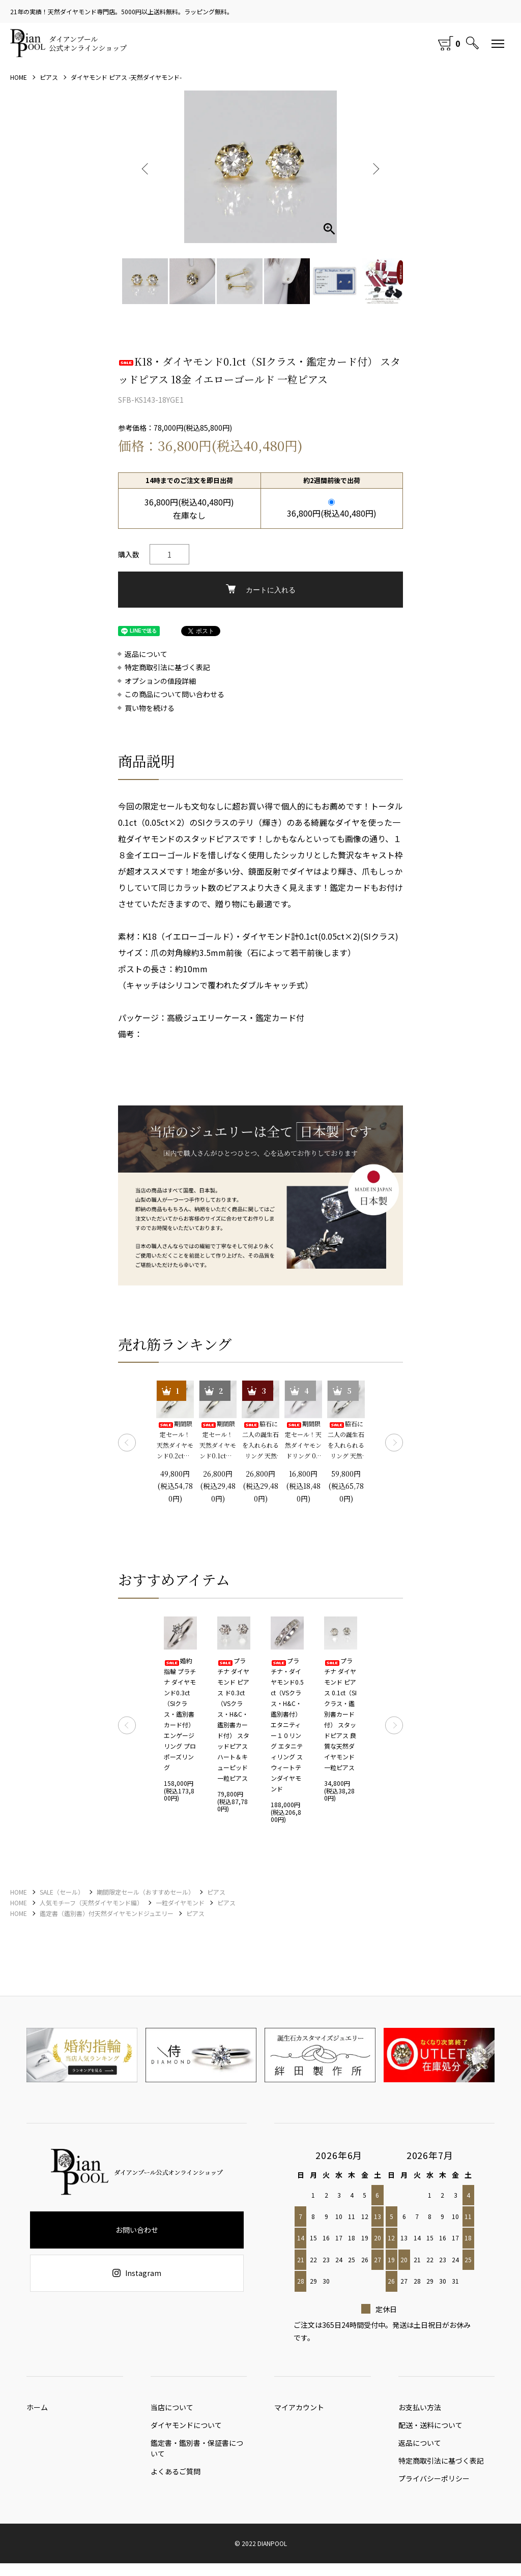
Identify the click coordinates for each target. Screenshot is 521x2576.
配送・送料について (430, 2430)
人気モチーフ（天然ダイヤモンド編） (91, 1902)
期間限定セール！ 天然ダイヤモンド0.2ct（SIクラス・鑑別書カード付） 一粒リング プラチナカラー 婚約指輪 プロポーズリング (175, 1440)
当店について (172, 2410)
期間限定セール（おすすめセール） (145, 1892)
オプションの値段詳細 (160, 681)
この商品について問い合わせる (174, 694)
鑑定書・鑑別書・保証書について (197, 2453)
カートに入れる (261, 589)
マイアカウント (299, 2410)
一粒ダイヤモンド (180, 1902)
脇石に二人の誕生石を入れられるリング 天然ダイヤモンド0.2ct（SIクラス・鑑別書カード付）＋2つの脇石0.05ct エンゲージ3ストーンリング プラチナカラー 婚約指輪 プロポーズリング (346, 1440)
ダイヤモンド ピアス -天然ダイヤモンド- (126, 77)
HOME (18, 77)
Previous (146, 166)
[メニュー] (498, 43)
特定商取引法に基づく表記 (167, 667)
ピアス (49, 77)
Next (375, 166)
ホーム (37, 2410)
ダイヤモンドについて (186, 2430)
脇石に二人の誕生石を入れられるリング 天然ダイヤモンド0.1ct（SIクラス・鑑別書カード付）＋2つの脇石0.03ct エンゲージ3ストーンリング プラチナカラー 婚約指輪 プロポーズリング (260, 1440)
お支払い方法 (419, 2410)
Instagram (136, 2273)
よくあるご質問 (175, 2479)
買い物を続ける (150, 708)
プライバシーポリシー (434, 2491)
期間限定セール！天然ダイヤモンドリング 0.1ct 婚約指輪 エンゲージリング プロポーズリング (303, 1440)
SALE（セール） (62, 1892)
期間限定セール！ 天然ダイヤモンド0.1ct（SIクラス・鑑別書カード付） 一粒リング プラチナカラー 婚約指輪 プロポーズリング (217, 1440)
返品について (146, 654)
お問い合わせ (136, 2230)
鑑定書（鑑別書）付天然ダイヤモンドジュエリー (106, 1913)
